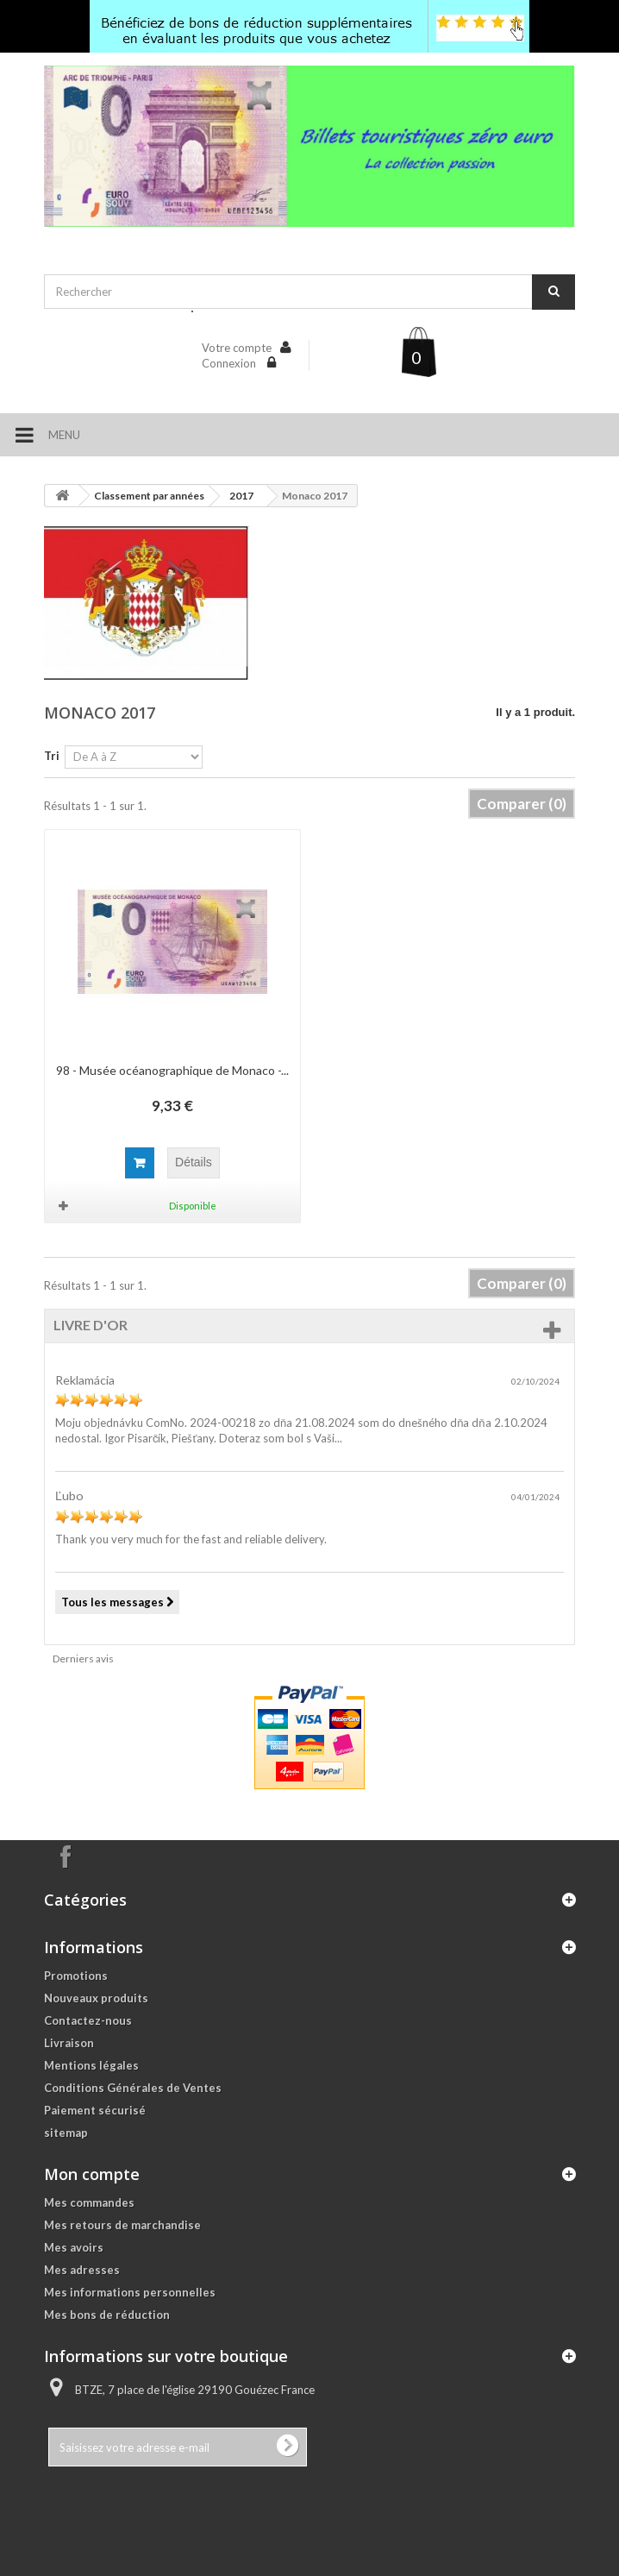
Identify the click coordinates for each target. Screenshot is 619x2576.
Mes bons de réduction (107, 2315)
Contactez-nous (88, 2020)
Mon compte (92, 2174)
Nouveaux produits (96, 1998)
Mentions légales (91, 2065)
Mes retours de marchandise (122, 2225)
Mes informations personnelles (130, 2292)
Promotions (76, 1975)
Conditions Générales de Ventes (133, 2088)
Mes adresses (82, 2270)
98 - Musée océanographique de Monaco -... (172, 1070)
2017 (241, 495)
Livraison (69, 2043)
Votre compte (237, 348)
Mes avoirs (73, 2247)
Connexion (230, 363)
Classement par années (149, 495)
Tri (51, 756)
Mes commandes (89, 2202)
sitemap (66, 2132)
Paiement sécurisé (95, 2110)
